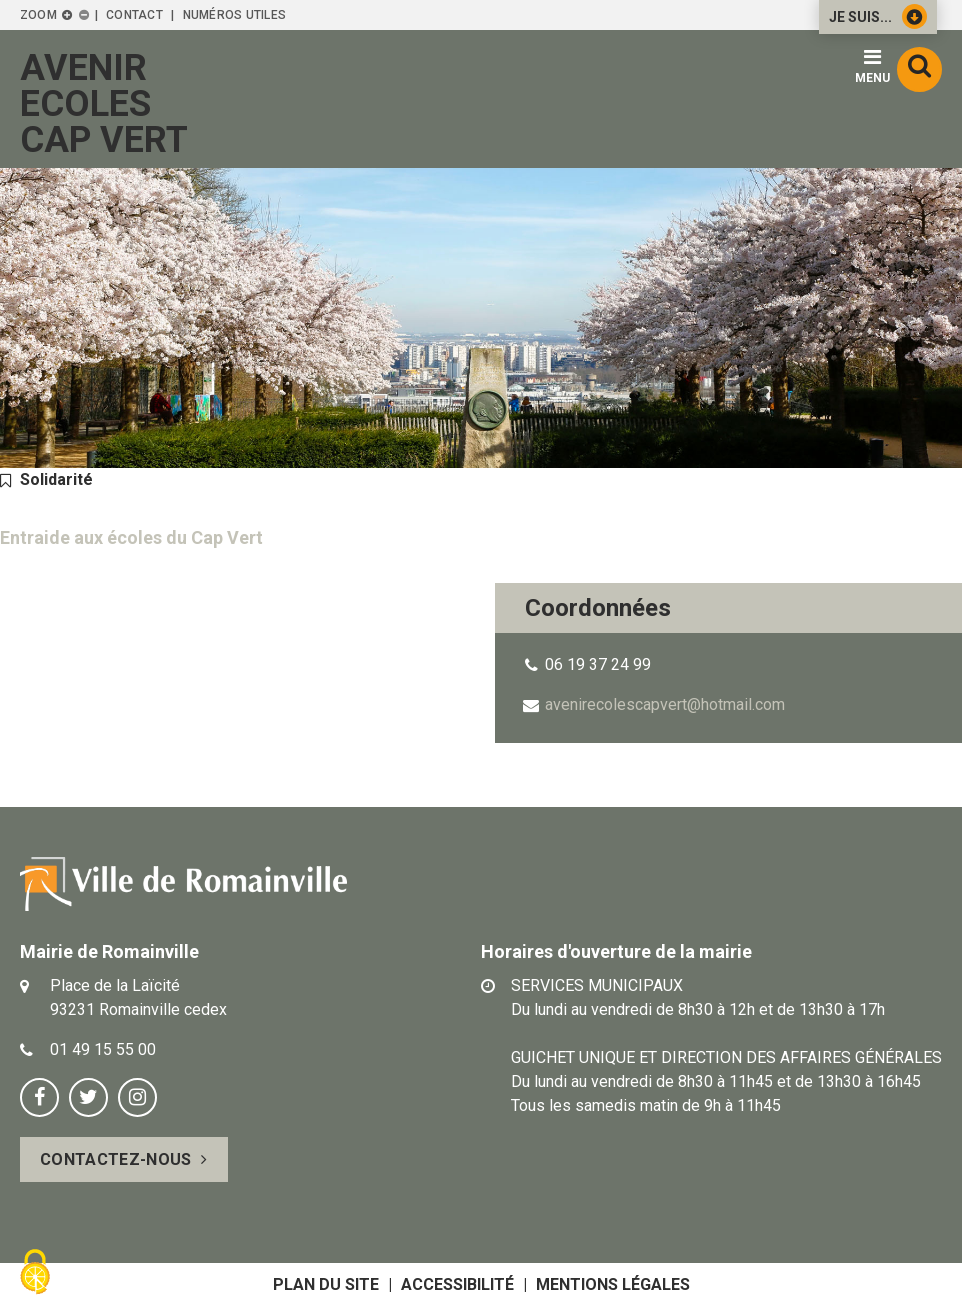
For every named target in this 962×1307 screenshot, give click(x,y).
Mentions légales (613, 1284)
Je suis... (878, 16)
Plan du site (326, 1284)
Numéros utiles (234, 15)
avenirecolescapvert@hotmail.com (665, 704)
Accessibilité (457, 1284)
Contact (134, 15)
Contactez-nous (115, 1159)
